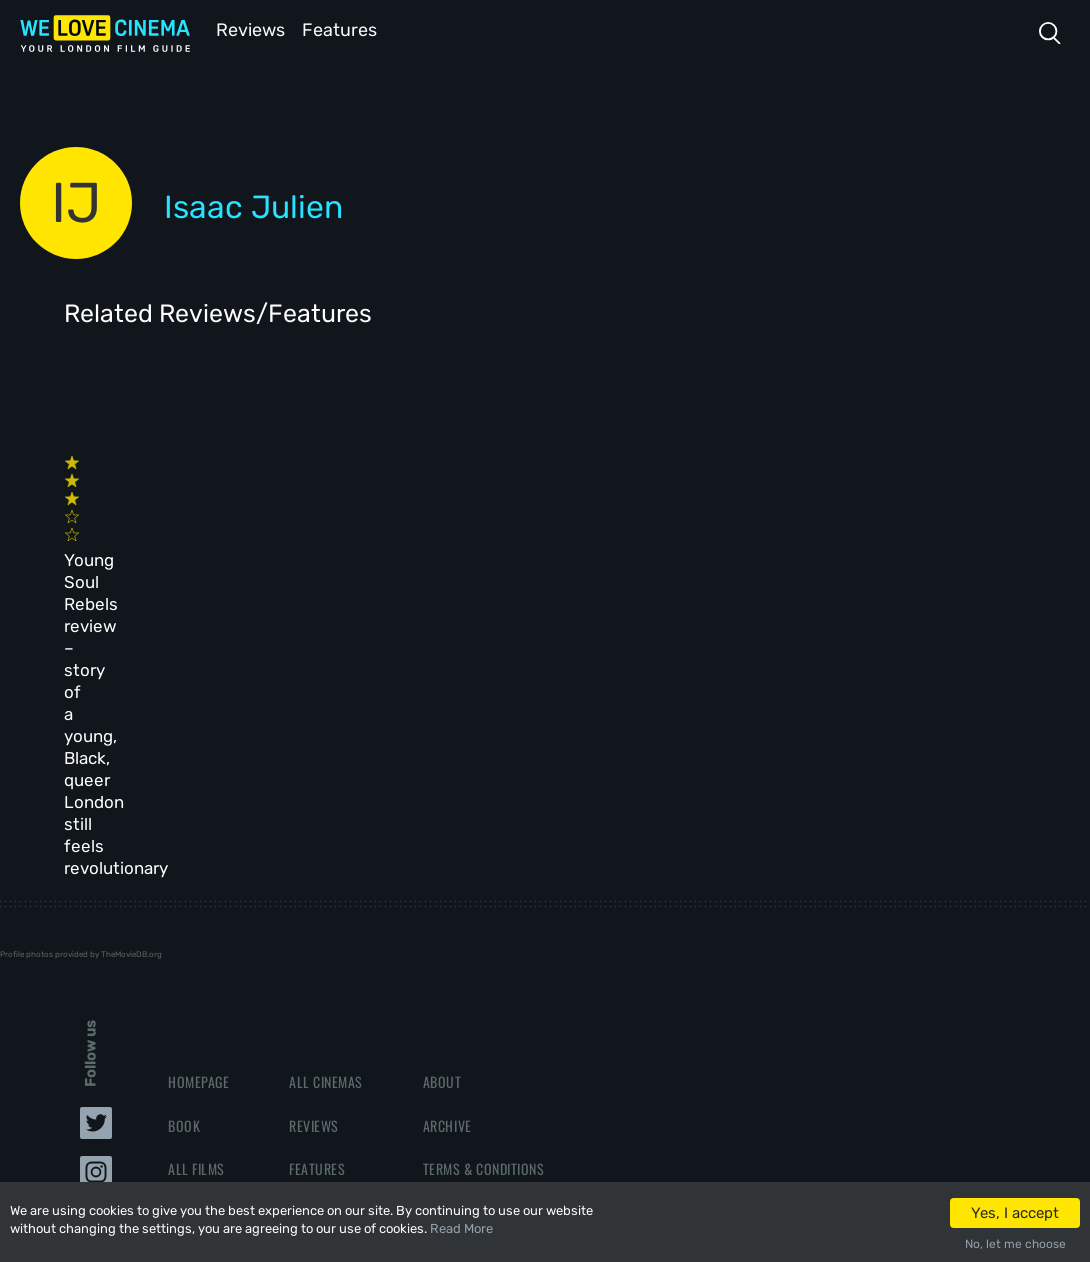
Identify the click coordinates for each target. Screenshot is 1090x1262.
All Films (196, 918)
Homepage (198, 832)
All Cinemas (326, 832)
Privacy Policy (469, 961)
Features (345, 28)
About (442, 832)
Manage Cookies (472, 1004)
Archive (447, 875)
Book (184, 875)
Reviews (247, 28)
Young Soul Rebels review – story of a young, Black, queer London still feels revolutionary (140, 546)
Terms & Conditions (483, 918)
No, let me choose (1015, 1244)
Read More (461, 1228)
